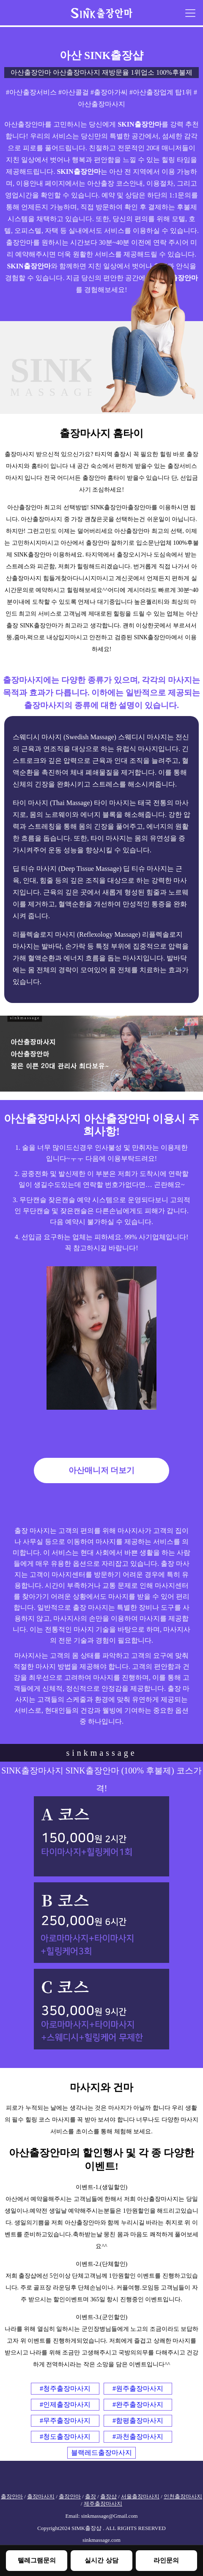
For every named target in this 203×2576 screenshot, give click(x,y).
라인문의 (166, 2560)
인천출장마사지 (183, 2497)
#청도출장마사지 (65, 2436)
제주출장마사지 (103, 2504)
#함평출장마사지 (137, 2420)
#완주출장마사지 (137, 2404)
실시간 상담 (101, 2560)
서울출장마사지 (140, 2497)
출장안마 (12, 2497)
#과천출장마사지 (137, 2436)
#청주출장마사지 (65, 2388)
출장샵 (108, 2497)
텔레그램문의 (37, 2560)
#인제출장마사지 (65, 2404)
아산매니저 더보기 (102, 1470)
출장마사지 (41, 2497)
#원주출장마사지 (137, 2388)
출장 (90, 2497)
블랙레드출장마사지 (101, 2452)
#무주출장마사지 (65, 2420)
